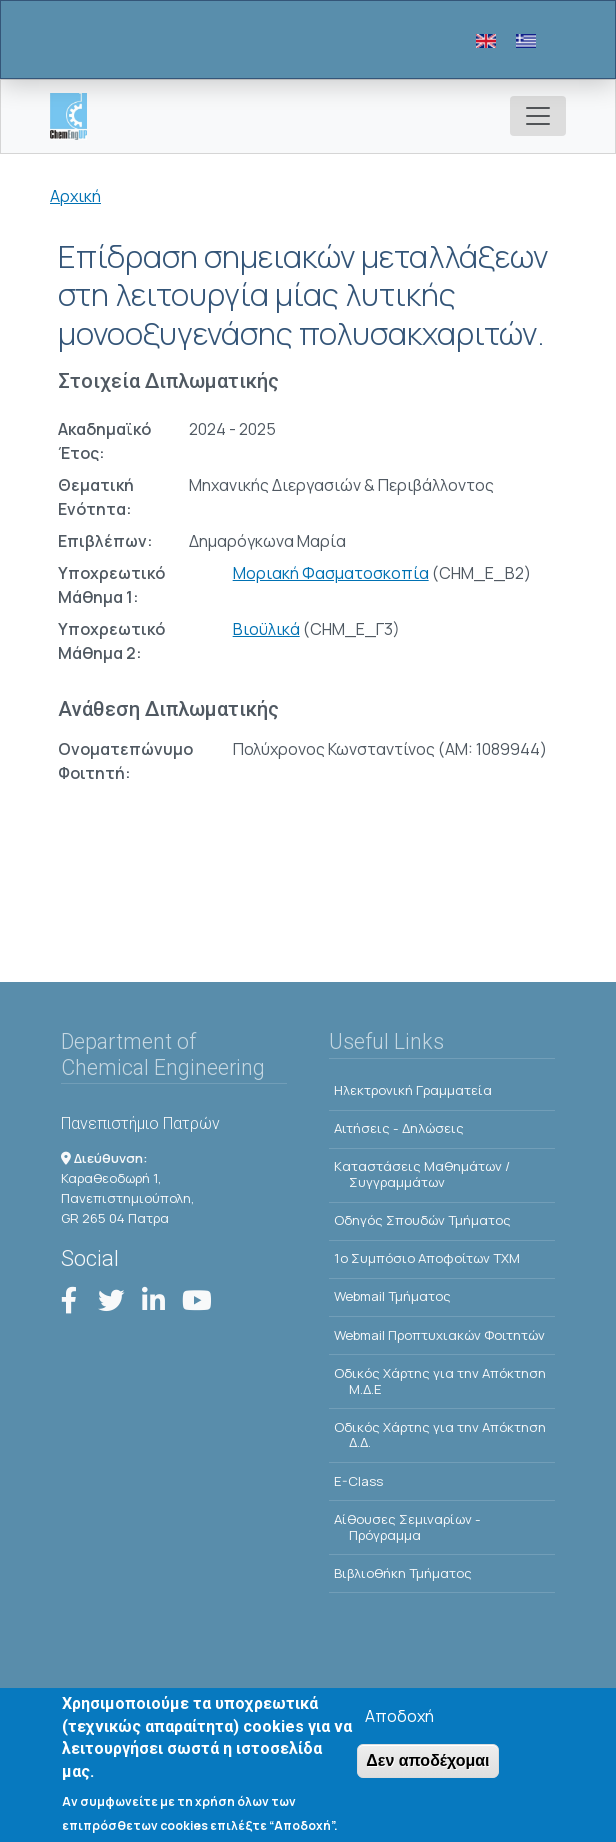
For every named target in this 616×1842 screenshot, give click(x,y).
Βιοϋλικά (266, 629)
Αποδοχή (399, 1717)
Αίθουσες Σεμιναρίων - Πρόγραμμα (407, 1527)
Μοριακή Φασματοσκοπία (331, 573)
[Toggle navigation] (538, 116)
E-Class (358, 1481)
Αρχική (75, 196)
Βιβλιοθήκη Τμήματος (403, 1573)
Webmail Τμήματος (392, 1296)
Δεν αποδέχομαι (427, 1761)
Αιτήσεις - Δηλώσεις (399, 1128)
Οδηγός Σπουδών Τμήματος (422, 1220)
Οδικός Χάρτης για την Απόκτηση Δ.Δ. (440, 1435)
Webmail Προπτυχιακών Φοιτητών (439, 1335)
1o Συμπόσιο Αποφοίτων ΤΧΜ (427, 1258)
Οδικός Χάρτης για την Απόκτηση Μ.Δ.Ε (440, 1381)
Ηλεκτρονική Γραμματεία (413, 1090)
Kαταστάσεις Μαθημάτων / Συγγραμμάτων (422, 1174)
